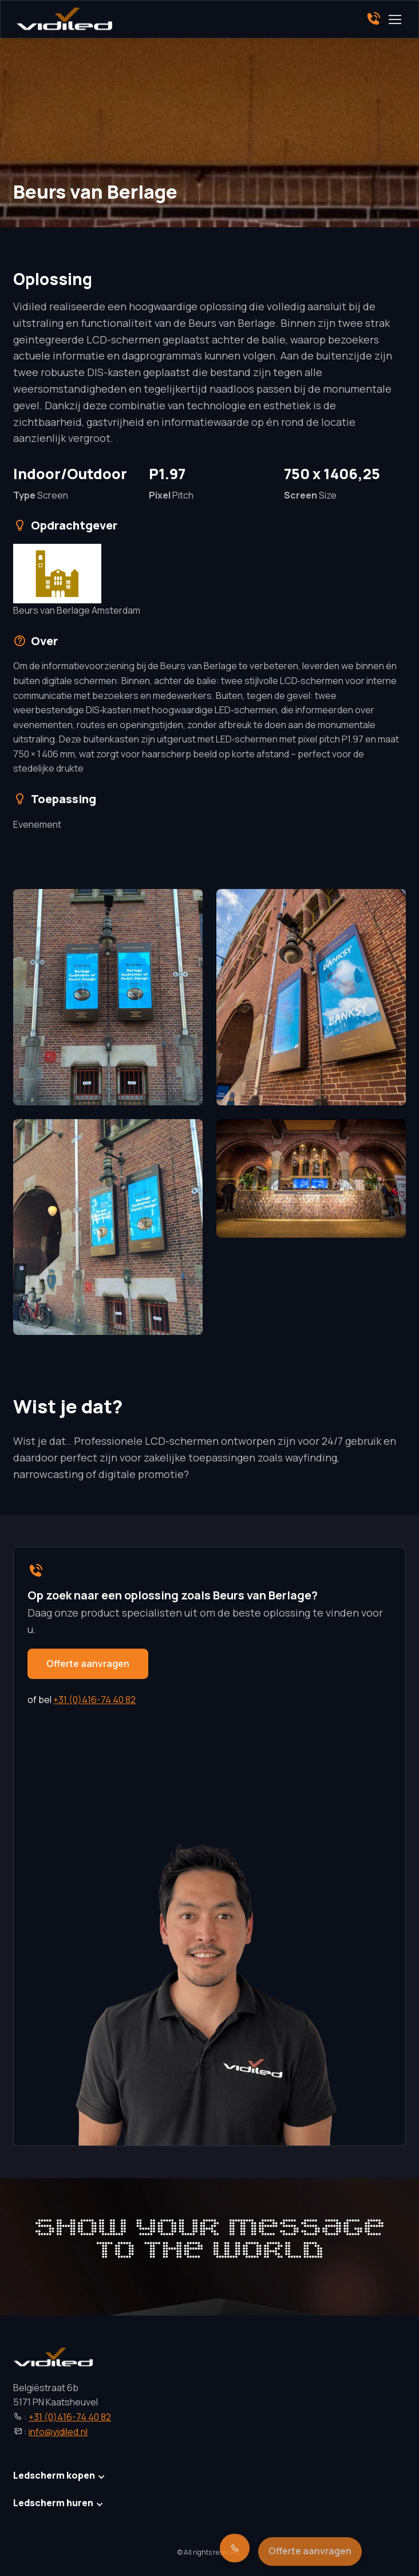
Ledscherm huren (53, 2502)
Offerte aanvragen (87, 1663)
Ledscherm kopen (54, 2475)
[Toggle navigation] (394, 19)
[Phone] (373, 19)
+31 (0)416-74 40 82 (94, 1699)
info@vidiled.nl (58, 2431)
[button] (108, 997)
